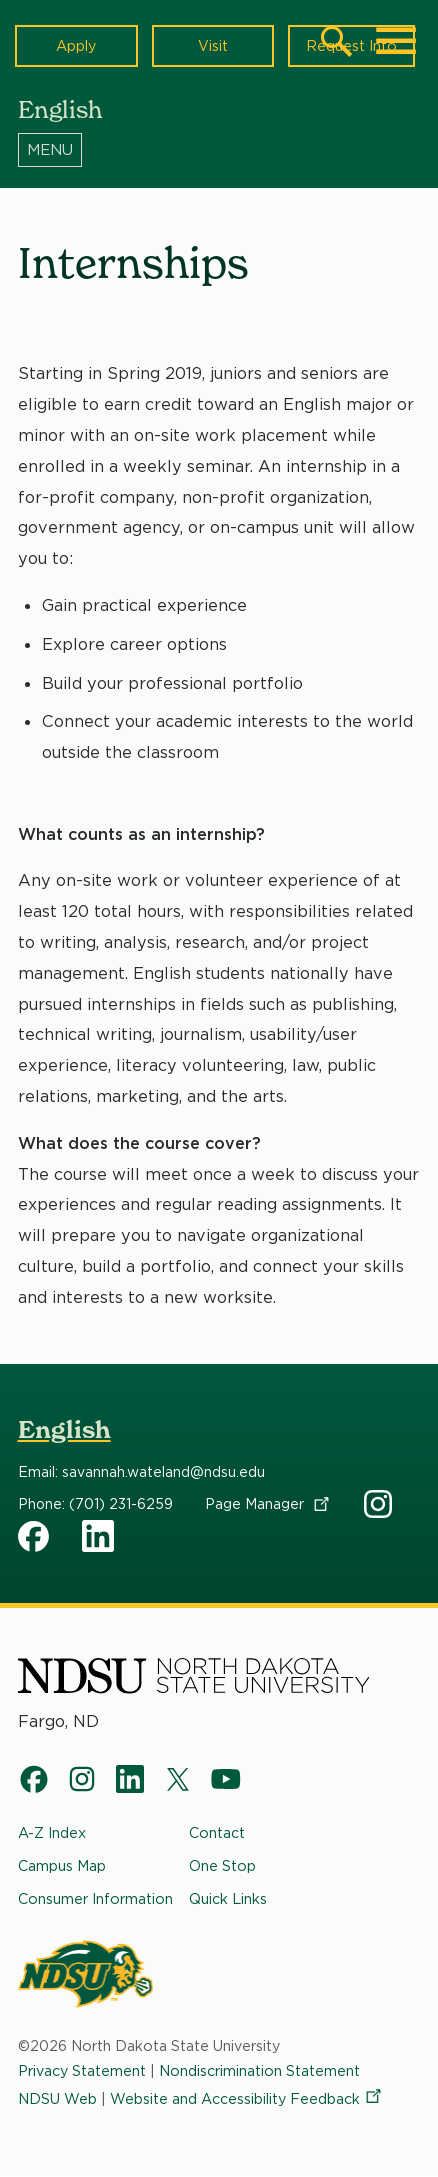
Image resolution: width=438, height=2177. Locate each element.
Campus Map (62, 1865)
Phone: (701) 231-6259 (95, 1504)
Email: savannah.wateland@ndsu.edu (141, 1472)
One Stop (222, 1865)
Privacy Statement (82, 2070)
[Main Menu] (396, 41)
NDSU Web (57, 2098)
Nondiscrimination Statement (259, 2070)
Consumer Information (95, 1898)
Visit (213, 45)
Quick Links (228, 1898)
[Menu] (219, 149)
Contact (217, 1832)
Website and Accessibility (247, 2098)
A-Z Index (52, 1832)
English (64, 1429)
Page (268, 1504)
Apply (76, 45)
